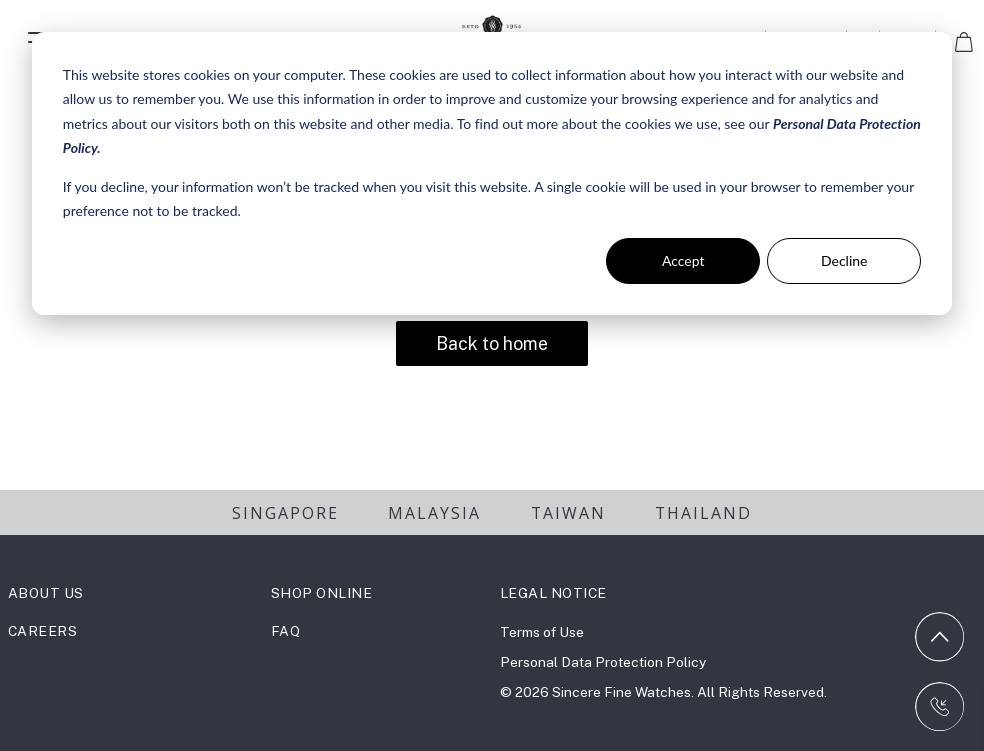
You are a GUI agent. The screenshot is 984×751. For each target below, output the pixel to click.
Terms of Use (542, 632)
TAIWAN (568, 513)
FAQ (286, 631)
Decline (844, 260)
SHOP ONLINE (322, 593)
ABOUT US (46, 593)
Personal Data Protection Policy (603, 662)
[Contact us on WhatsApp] (940, 707)
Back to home (492, 343)
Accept (683, 260)
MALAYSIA (434, 513)
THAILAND (703, 513)
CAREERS (43, 631)
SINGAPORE (285, 513)
